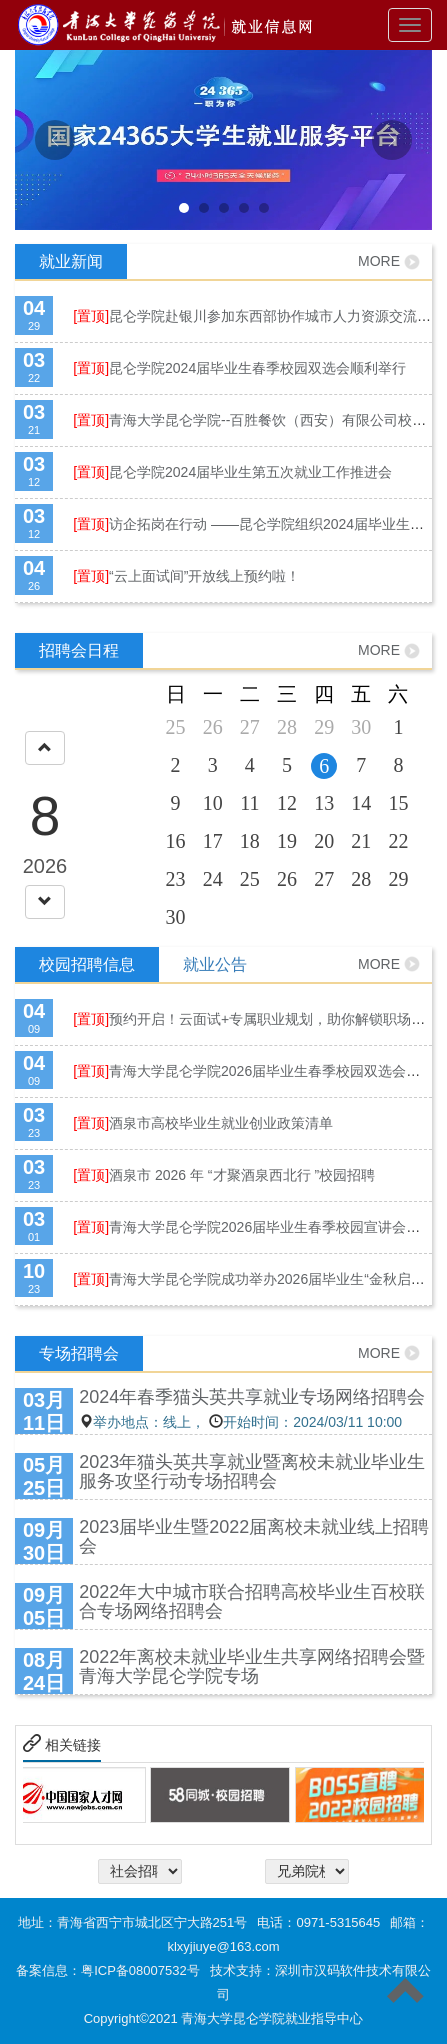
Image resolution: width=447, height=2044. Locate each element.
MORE (379, 261)
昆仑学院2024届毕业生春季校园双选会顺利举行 (239, 368)
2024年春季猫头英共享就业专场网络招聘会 (252, 1397)
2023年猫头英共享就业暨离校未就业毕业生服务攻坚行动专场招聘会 (252, 1472)
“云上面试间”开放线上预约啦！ (186, 576)
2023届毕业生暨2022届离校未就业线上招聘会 (254, 1537)
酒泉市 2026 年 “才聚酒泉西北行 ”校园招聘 (224, 1175)
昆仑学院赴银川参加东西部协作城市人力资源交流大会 (259, 316)
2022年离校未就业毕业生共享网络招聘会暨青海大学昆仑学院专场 (252, 1667)
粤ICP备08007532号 (140, 1970)
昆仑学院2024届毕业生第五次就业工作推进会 (232, 472)
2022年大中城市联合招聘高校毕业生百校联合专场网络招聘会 (252, 1602)
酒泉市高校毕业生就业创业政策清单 (203, 1123)
